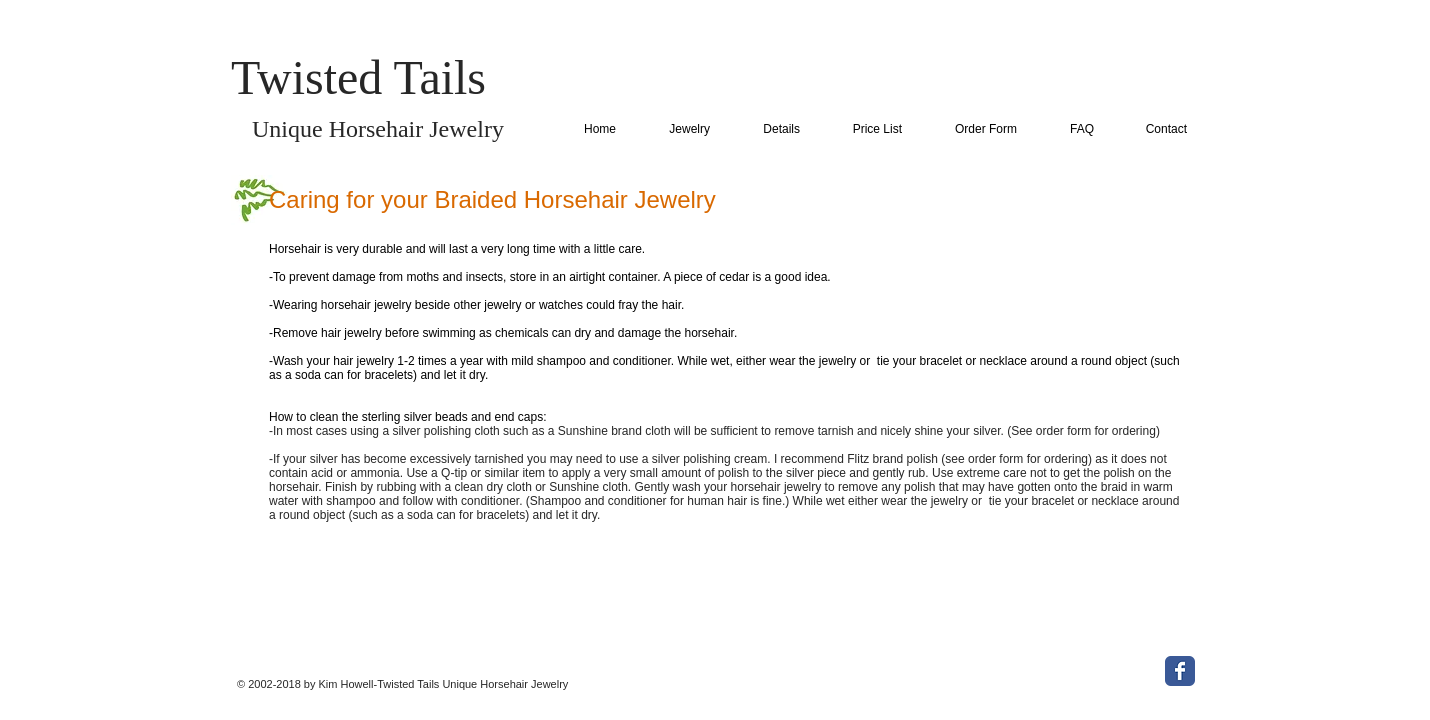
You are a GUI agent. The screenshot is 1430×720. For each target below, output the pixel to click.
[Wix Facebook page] (1180, 671)
